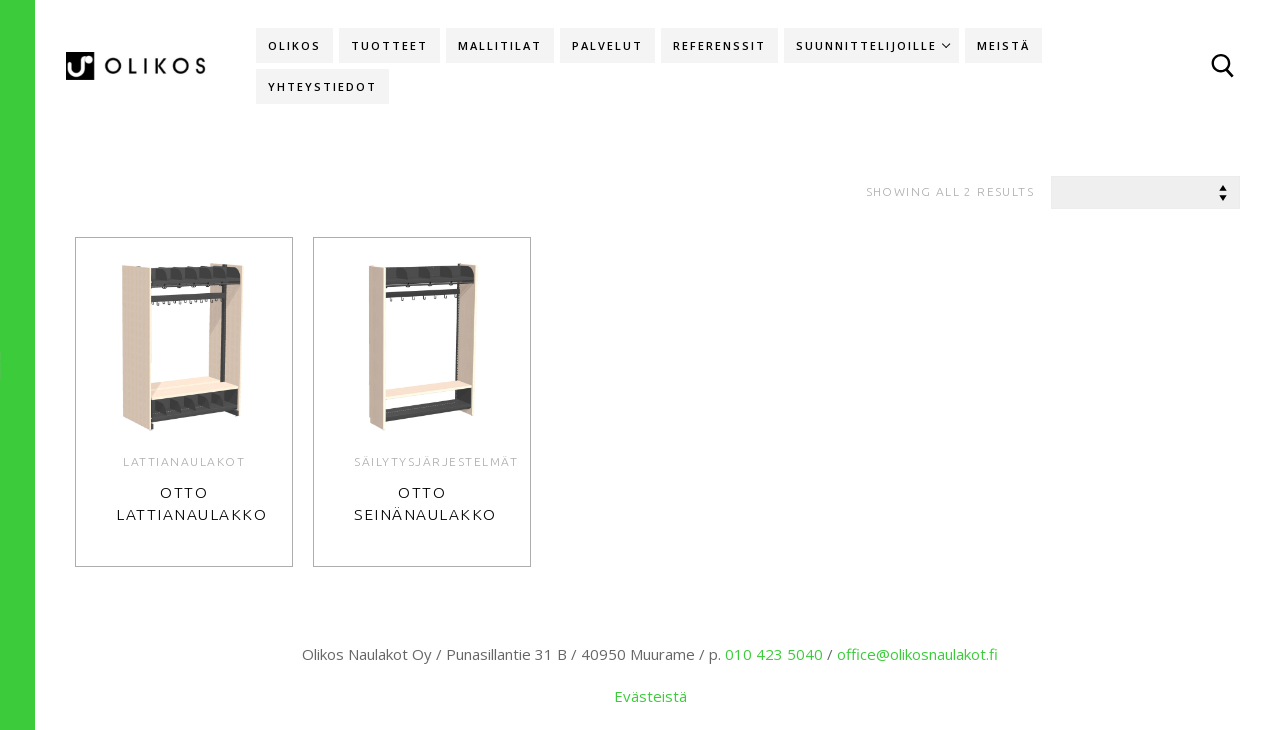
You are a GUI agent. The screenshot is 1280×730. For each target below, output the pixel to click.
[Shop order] (1145, 192)
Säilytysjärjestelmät (436, 461)
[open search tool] (1223, 66)
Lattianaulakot (184, 461)
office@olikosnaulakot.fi (917, 654)
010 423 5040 (774, 654)
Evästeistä (650, 696)
